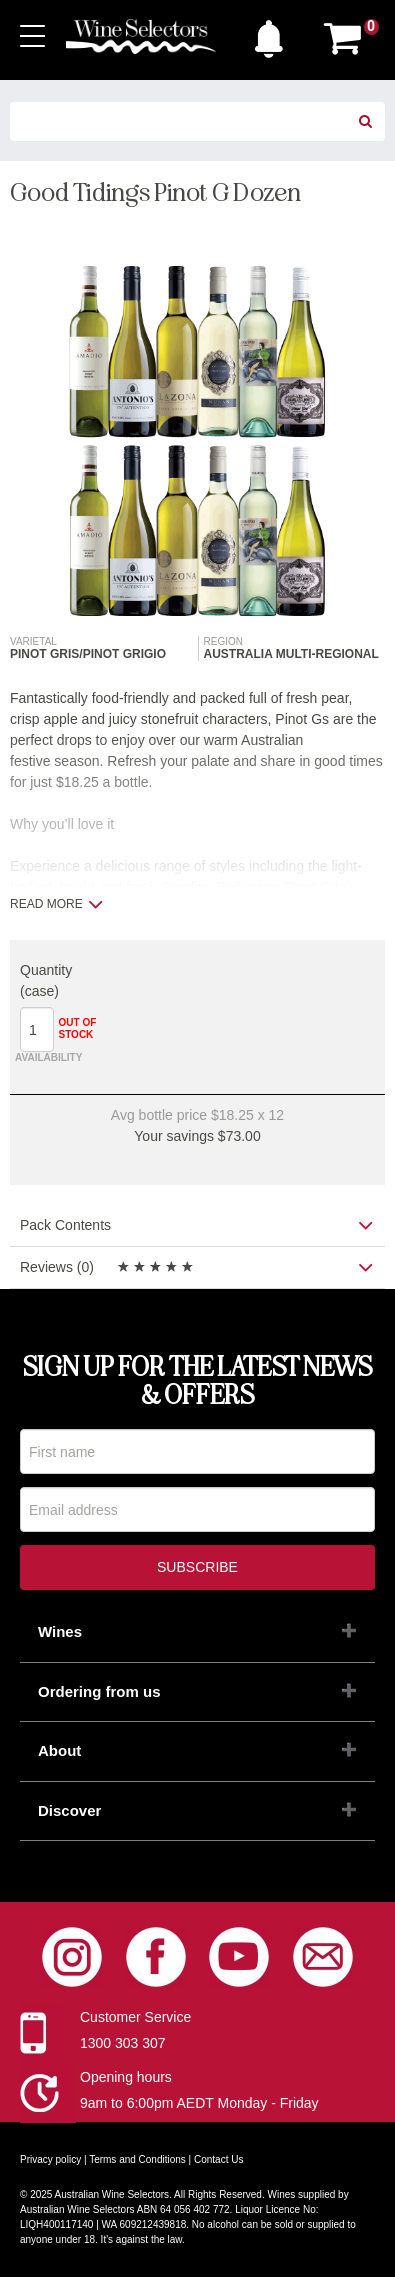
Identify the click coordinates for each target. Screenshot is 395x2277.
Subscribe (197, 1567)
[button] (274, 34)
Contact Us (218, 2159)
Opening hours (126, 2077)
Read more (56, 904)
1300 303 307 (123, 2043)
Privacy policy (50, 2159)
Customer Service (135, 2017)
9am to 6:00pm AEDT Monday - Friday (199, 2103)
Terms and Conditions (137, 2159)
